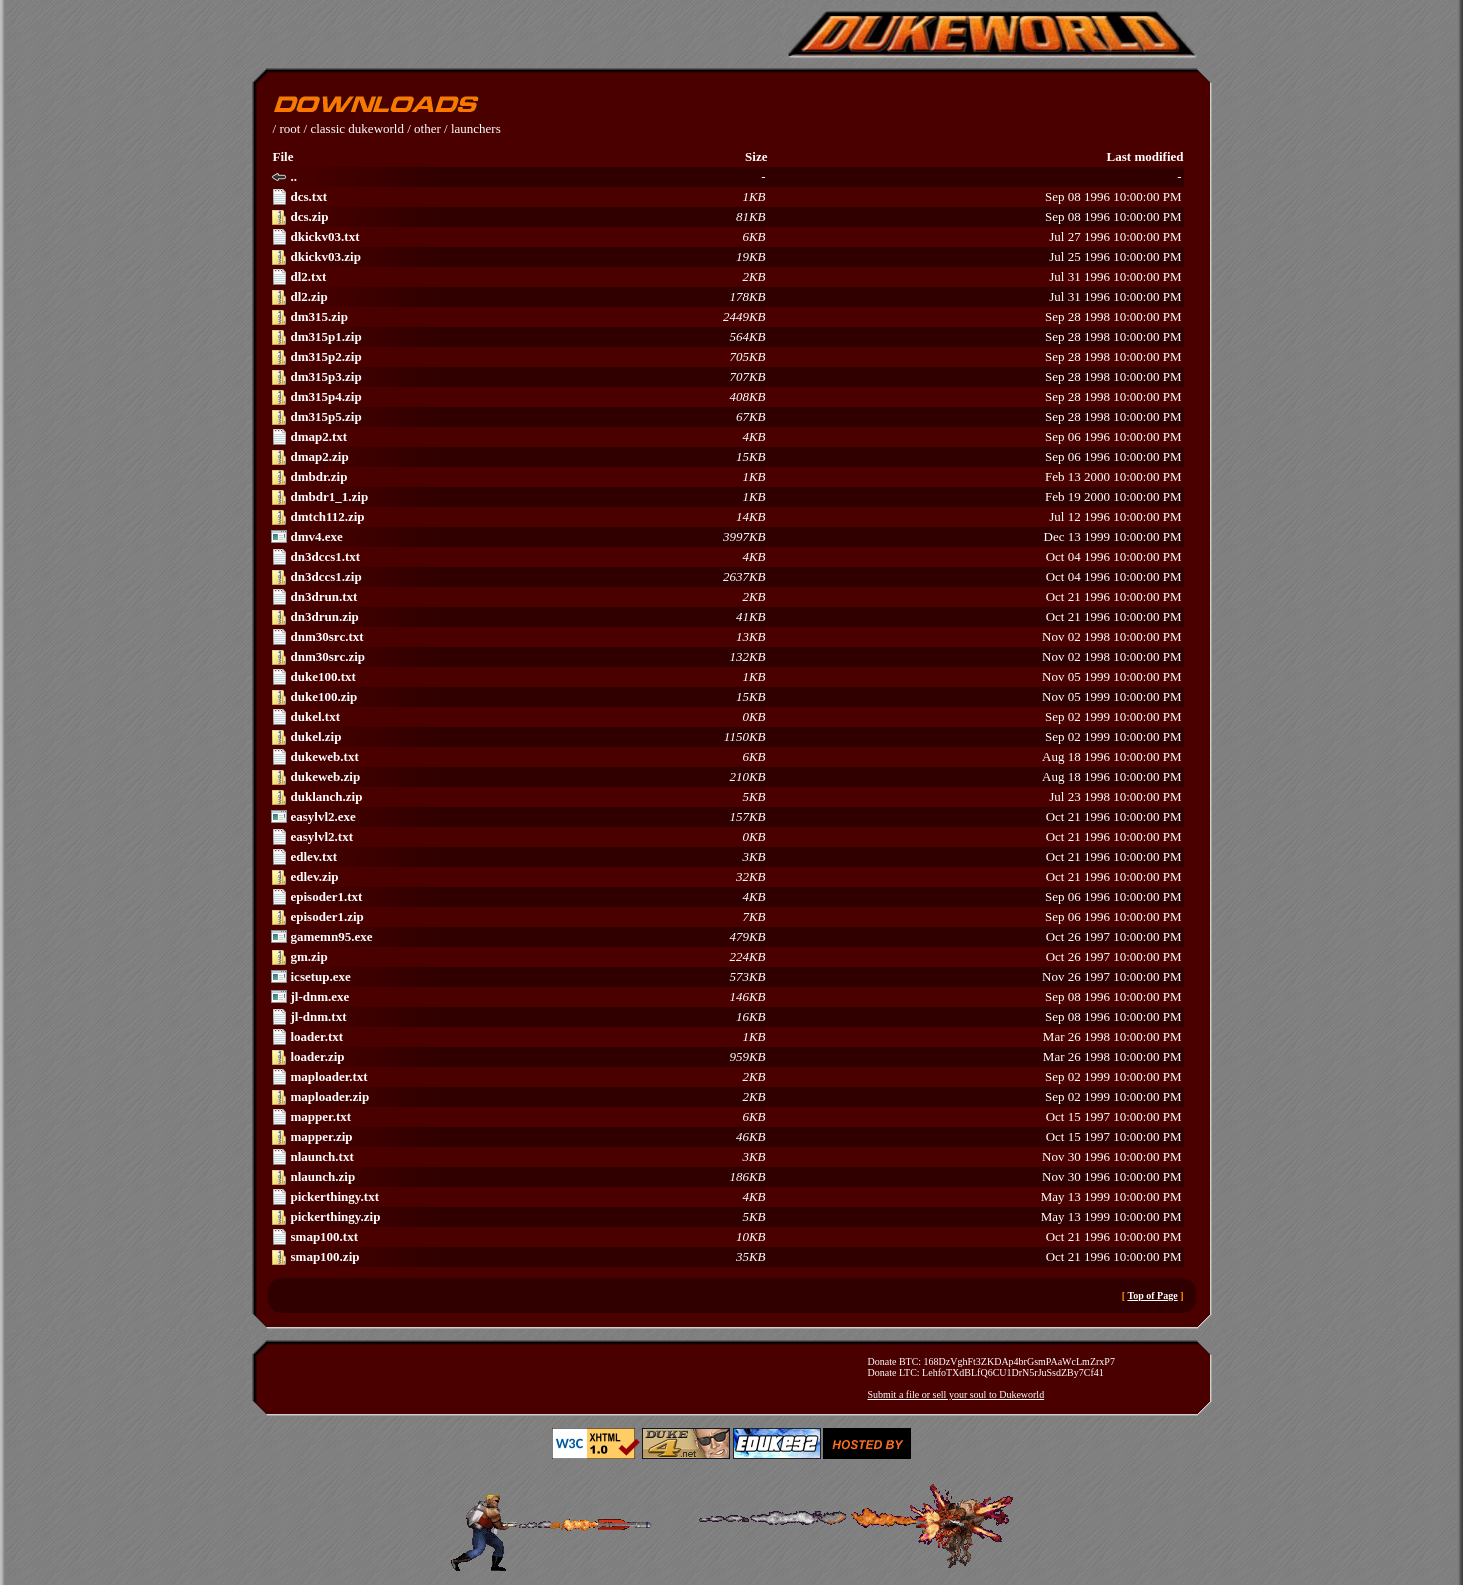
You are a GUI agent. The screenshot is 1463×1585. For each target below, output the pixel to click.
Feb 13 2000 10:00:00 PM (726, 477)
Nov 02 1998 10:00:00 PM (726, 637)
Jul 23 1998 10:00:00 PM (726, 797)
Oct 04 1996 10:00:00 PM (726, 557)
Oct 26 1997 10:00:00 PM (726, 937)
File (283, 156)
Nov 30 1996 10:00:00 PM (726, 1157)
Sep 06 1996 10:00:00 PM (726, 437)
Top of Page (1152, 1295)
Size (756, 156)
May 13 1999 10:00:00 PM (726, 1197)
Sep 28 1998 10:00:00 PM (726, 317)
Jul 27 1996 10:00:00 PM (726, 237)
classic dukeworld (357, 128)
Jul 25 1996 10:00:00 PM (726, 257)
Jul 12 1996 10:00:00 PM (726, 517)
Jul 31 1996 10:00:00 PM (726, 277)
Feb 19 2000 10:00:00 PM (726, 497)
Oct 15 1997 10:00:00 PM (726, 1117)
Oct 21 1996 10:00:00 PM (726, 597)
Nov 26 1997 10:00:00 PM (726, 977)
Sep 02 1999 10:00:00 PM (726, 717)
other (427, 128)
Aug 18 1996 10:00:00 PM (726, 757)
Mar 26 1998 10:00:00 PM (726, 1037)
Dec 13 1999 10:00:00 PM (726, 537)
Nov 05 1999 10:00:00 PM (726, 677)
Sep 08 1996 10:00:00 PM (726, 197)
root (289, 128)
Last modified (1145, 156)
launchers (476, 128)
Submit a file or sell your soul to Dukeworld (956, 1394)
